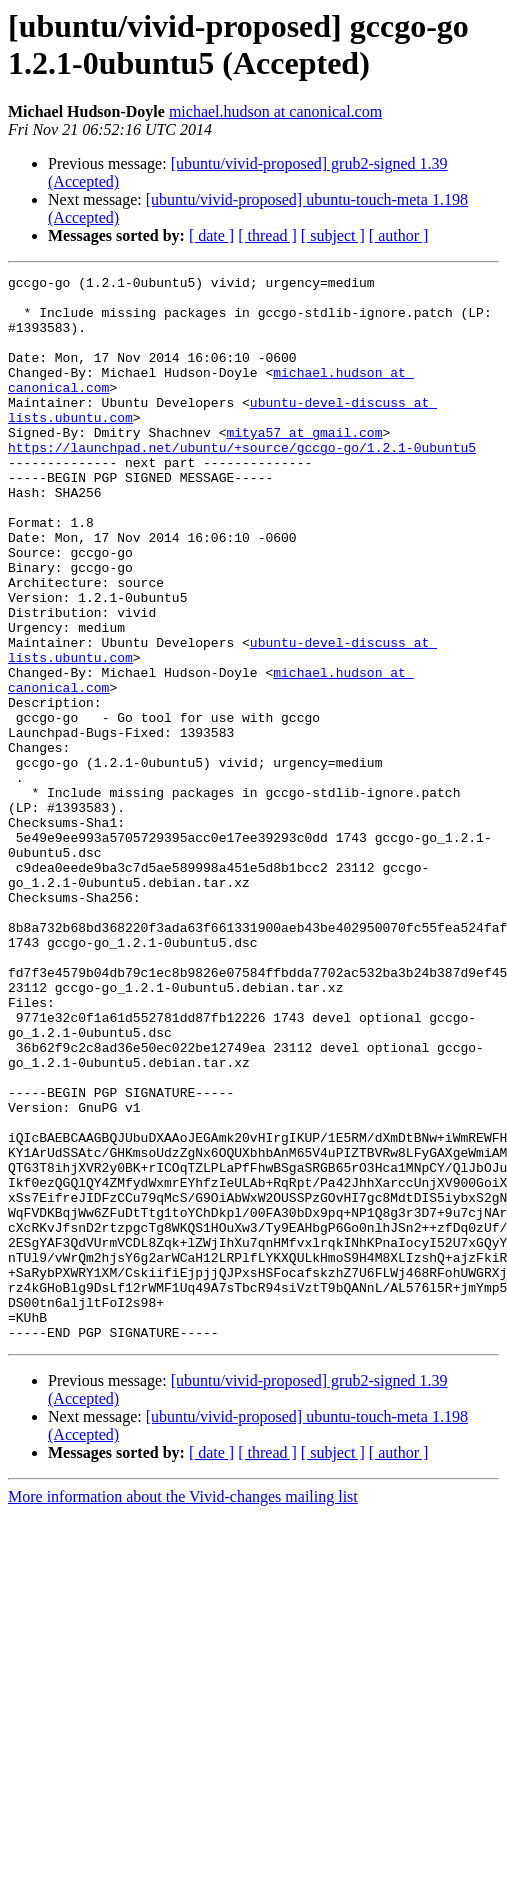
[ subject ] (333, 235)
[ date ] (211, 235)
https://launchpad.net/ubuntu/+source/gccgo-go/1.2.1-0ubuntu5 (242, 483)
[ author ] (399, 235)
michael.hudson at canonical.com (275, 111)
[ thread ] (267, 235)
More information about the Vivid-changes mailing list (183, 1709)
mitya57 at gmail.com (304, 465)
